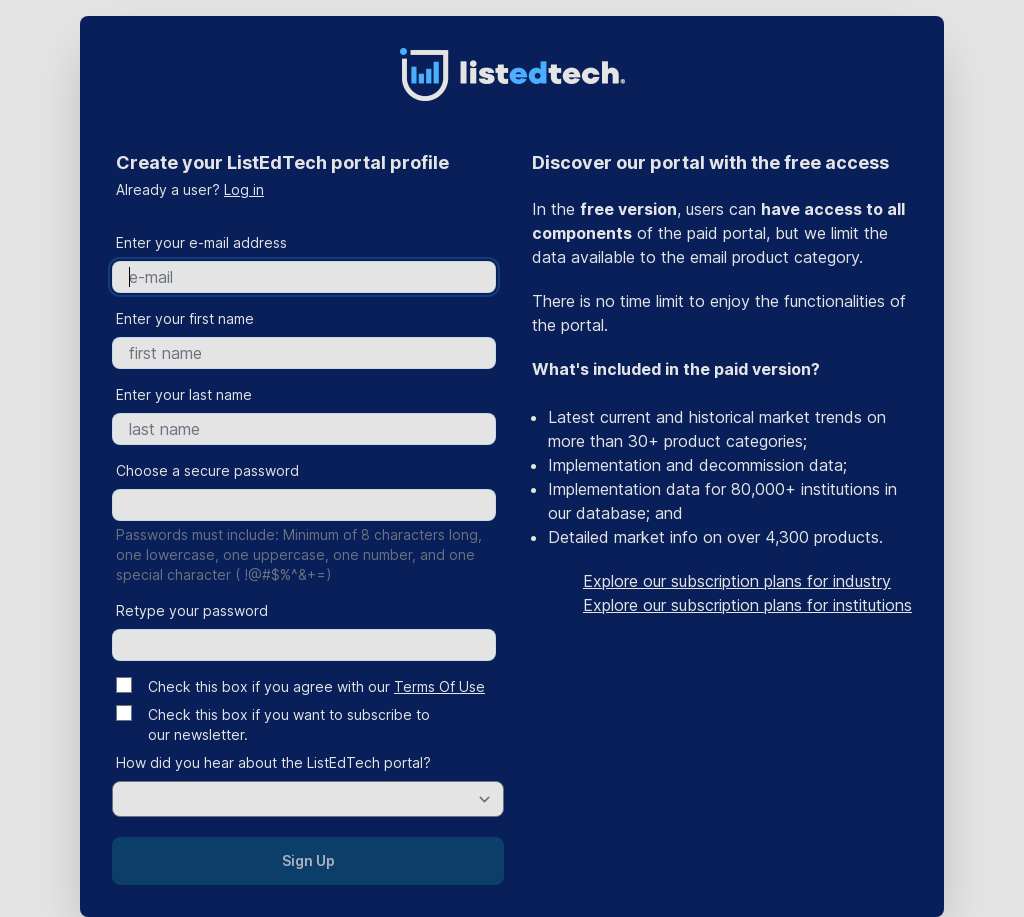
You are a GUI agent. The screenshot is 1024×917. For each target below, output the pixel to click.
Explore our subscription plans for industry (737, 581)
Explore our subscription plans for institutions (747, 605)
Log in (244, 189)
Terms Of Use (439, 686)
